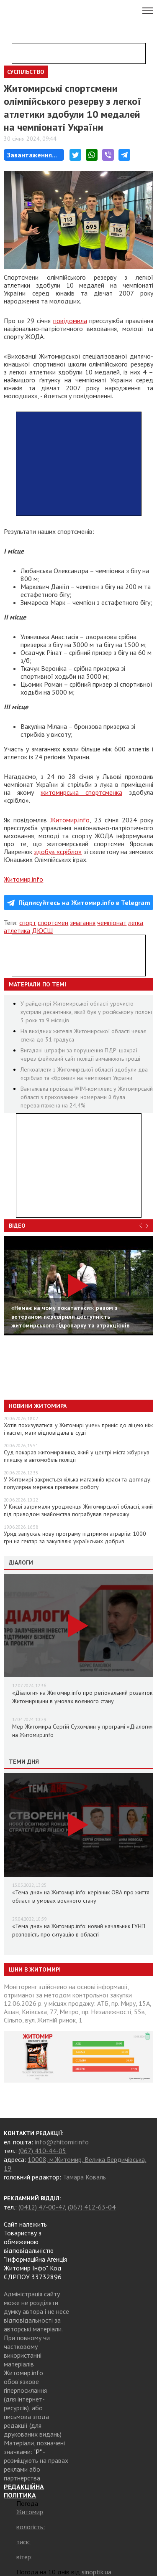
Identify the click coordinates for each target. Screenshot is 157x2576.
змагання (82, 922)
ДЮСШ (42, 930)
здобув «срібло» (58, 851)
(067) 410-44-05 (42, 2150)
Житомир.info (70, 820)
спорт (27, 922)
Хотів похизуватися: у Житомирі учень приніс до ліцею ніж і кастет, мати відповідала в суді (78, 1428)
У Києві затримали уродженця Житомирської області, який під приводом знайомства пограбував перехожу (78, 1510)
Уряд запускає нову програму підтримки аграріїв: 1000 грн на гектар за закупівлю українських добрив (75, 1537)
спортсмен (53, 922)
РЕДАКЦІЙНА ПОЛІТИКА (24, 2490)
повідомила (70, 320)
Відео (17, 1225)
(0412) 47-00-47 (41, 2207)
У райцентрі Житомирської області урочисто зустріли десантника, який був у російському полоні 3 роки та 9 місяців (86, 1012)
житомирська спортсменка (81, 792)
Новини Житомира (38, 1406)
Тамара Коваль (84, 2177)
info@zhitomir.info (62, 2142)
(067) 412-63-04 (92, 2207)
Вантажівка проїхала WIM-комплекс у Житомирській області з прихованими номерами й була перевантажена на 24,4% (87, 1097)
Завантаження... (32, 155)
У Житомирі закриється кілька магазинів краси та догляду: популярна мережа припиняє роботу (77, 1483)
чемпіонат (111, 922)
